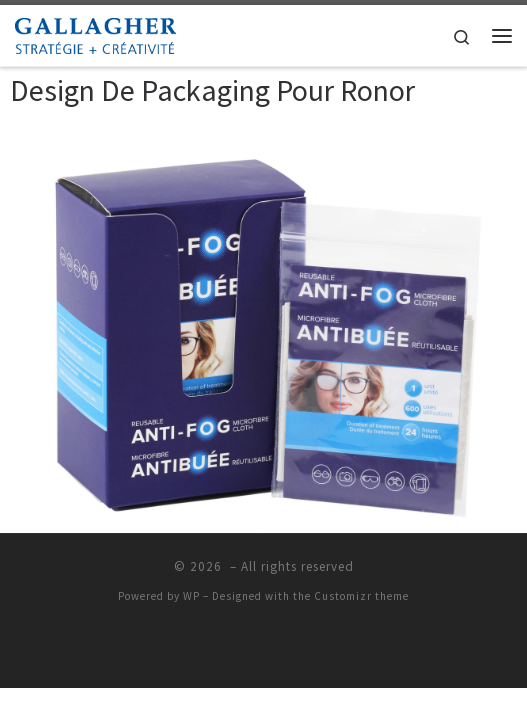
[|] (95, 33)
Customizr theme (361, 596)
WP (191, 596)
